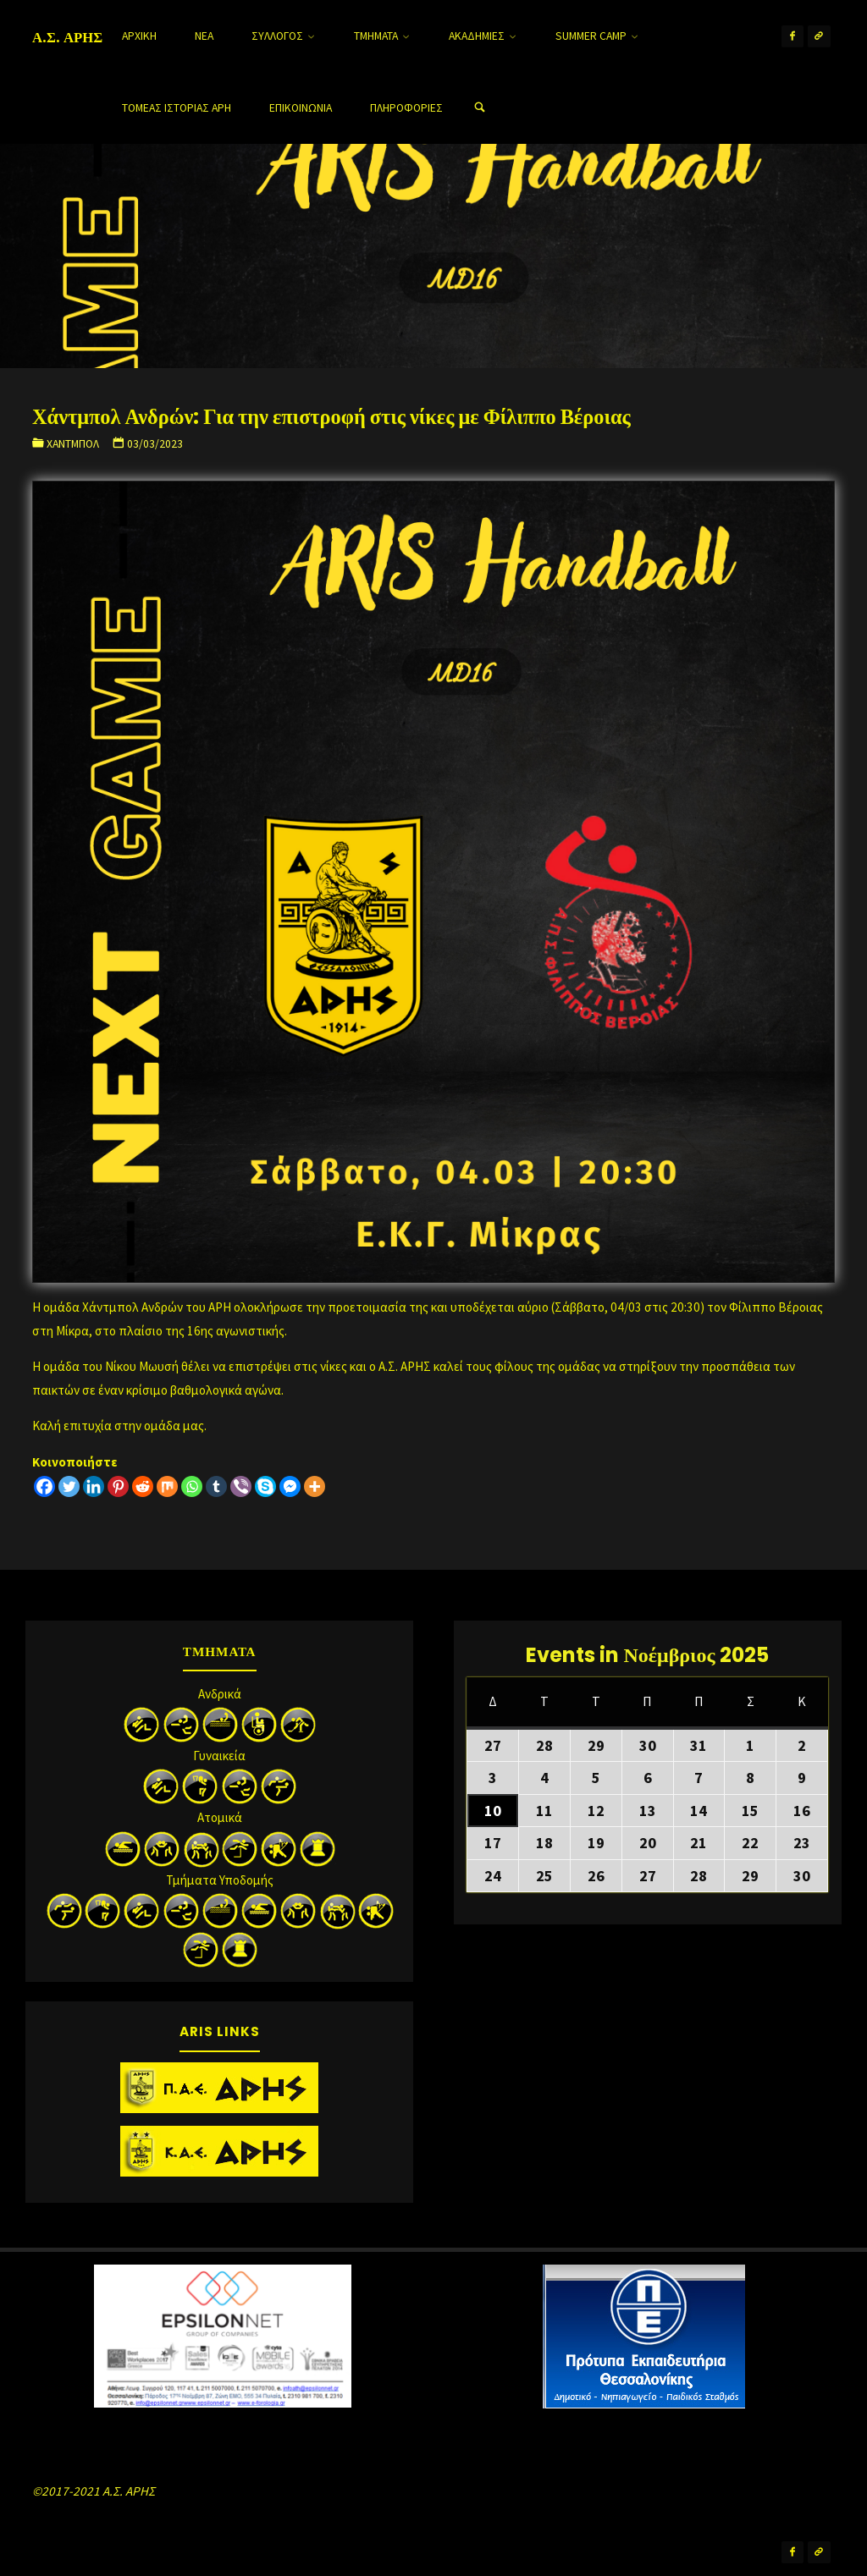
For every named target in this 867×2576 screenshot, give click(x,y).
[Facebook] (44, 1486)
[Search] (479, 108)
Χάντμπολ (73, 444)
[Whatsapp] (191, 1486)
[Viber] (240, 1486)
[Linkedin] (93, 1486)
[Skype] (265, 1486)
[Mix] (167, 1486)
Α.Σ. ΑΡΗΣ (67, 37)
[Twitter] (69, 1486)
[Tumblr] (216, 1486)
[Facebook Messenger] (290, 1486)
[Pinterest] (118, 1486)
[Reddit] (142, 1486)
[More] (314, 1486)
